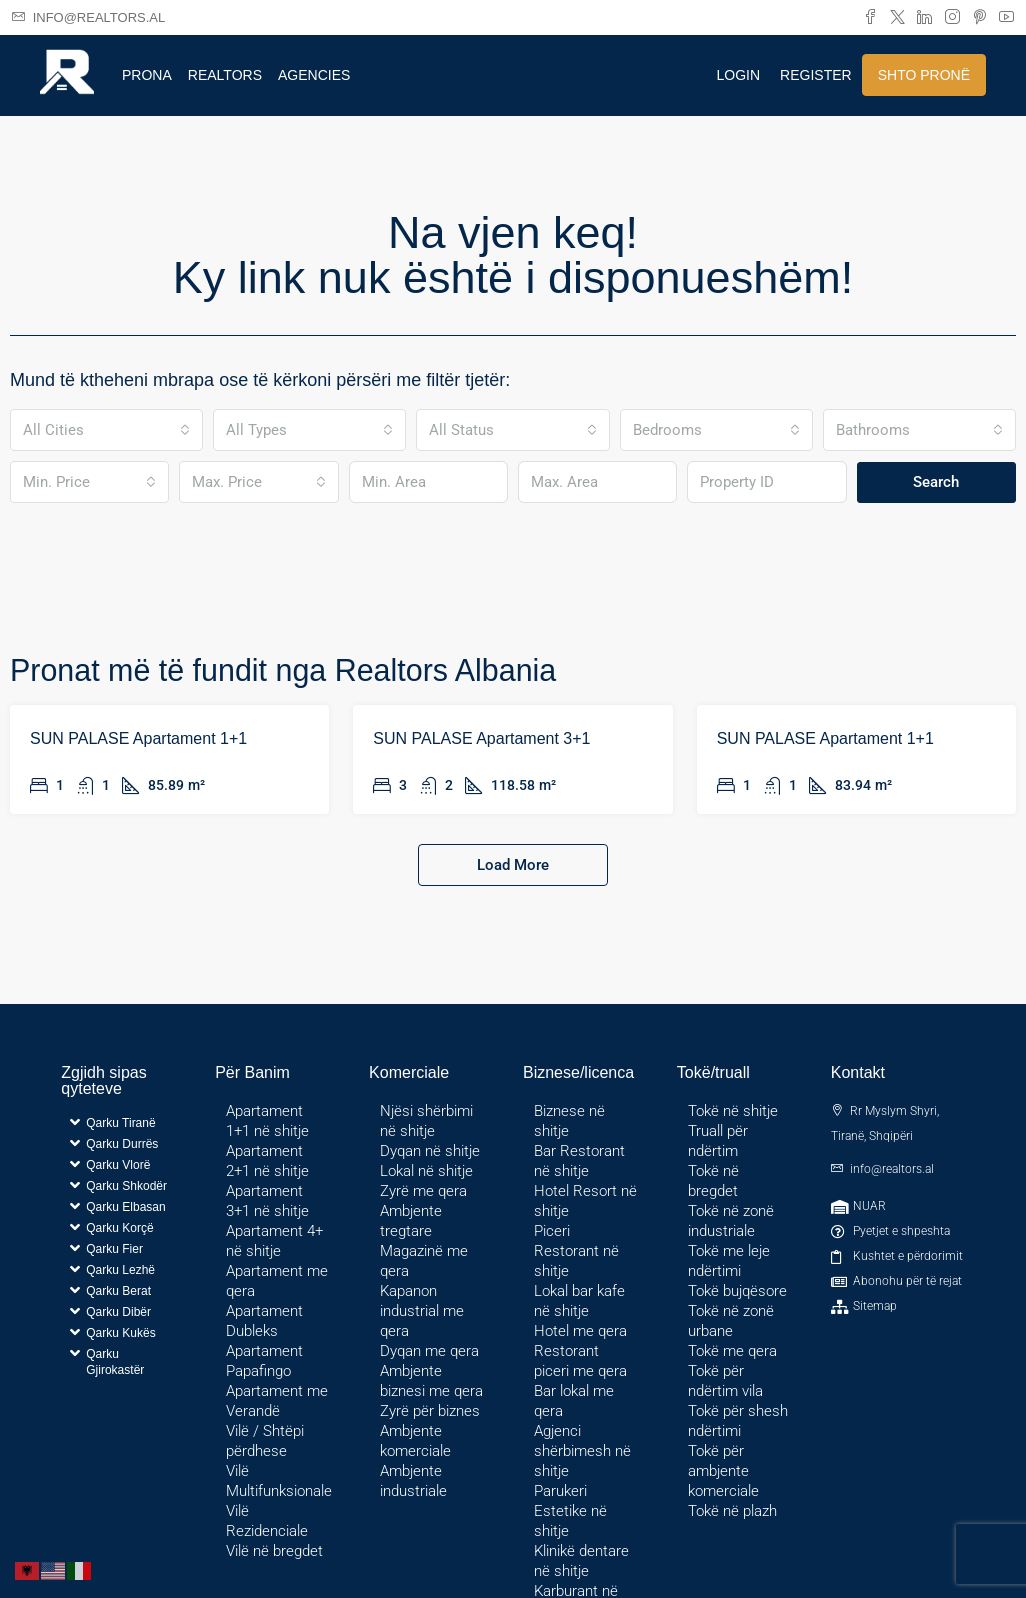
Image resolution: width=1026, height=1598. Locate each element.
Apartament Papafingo (264, 1361)
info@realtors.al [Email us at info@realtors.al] (892, 1169)
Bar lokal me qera (574, 1401)
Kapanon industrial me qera (422, 1311)
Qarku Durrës (122, 1144)
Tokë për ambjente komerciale (723, 1471)
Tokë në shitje (733, 1111)
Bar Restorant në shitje (579, 1161)
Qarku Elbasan (125, 1207)
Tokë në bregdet (713, 1181)
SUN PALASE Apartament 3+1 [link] (481, 738)
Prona (147, 75)
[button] (125, 1122)
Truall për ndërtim (718, 1141)
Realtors (225, 75)
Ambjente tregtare (411, 1221)
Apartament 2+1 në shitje (267, 1161)
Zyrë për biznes (430, 1411)
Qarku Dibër (118, 1312)
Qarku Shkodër (126, 1186)
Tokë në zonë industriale (731, 1221)
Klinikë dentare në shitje (581, 1561)
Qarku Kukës (120, 1333)
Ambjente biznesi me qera (431, 1381)
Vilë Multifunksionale (279, 1481)
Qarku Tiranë (120, 1123)
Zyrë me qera (423, 1191)
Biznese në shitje (569, 1121)
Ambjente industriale (413, 1481)
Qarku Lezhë (120, 1270)
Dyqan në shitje (430, 1151)
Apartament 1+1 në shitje (267, 1121)
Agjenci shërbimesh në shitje (582, 1451)
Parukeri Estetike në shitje (570, 1511)
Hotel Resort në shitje (585, 1201)
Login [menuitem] (739, 75)
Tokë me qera (732, 1351)
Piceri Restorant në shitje (576, 1251)
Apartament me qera (277, 1281)
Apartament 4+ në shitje (274, 1241)
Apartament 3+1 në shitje (267, 1201)
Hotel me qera (580, 1331)
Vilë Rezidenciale (267, 1521)
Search (936, 482)
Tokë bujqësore (737, 1291)
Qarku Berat (118, 1291)
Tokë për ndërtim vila (725, 1381)
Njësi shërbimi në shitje (426, 1121)
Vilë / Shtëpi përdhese (265, 1441)
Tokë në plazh (732, 1511)
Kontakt (858, 1072)
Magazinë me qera (424, 1261)
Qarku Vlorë (118, 1165)
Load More (513, 865)
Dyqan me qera (429, 1351)
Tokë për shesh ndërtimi (738, 1421)
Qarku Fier (114, 1249)
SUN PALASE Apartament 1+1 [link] (138, 738)
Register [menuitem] (816, 75)
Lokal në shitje (426, 1171)
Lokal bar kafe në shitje (579, 1301)
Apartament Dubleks (264, 1321)
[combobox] (106, 430)
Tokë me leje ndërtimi (729, 1261)
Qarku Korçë (119, 1228)
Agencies (314, 75)
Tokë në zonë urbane (731, 1321)
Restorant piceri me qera (580, 1361)
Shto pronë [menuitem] (924, 75)
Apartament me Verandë (277, 1401)
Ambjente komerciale (415, 1441)
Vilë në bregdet (274, 1551)
